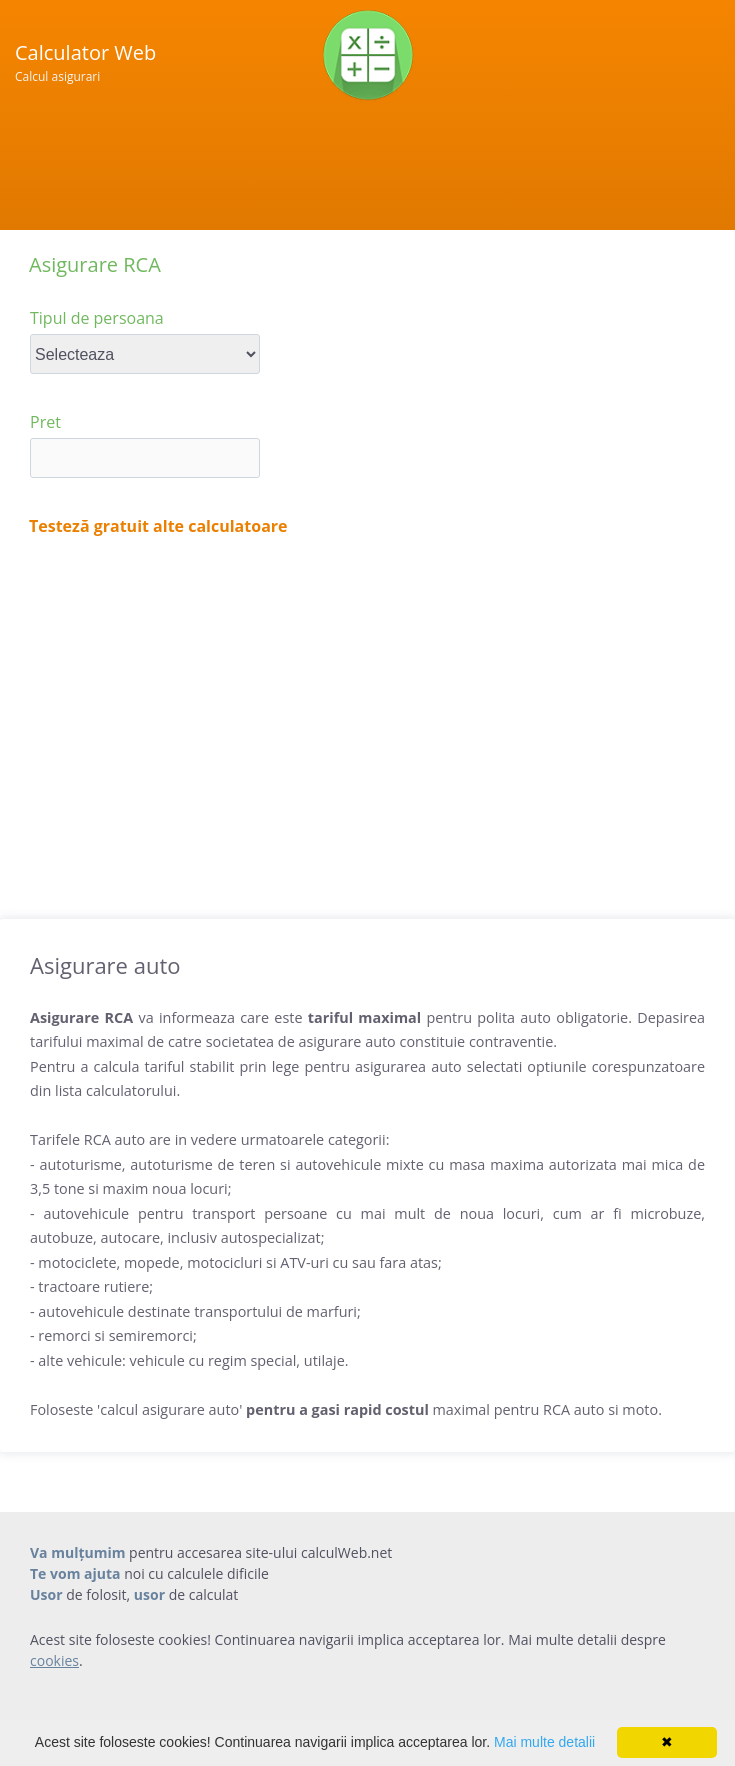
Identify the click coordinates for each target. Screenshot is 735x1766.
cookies (54, 1660)
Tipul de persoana (97, 318)
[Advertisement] (367, 719)
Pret (45, 422)
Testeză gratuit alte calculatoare (158, 526)
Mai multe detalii (544, 1742)
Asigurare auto (105, 965)
